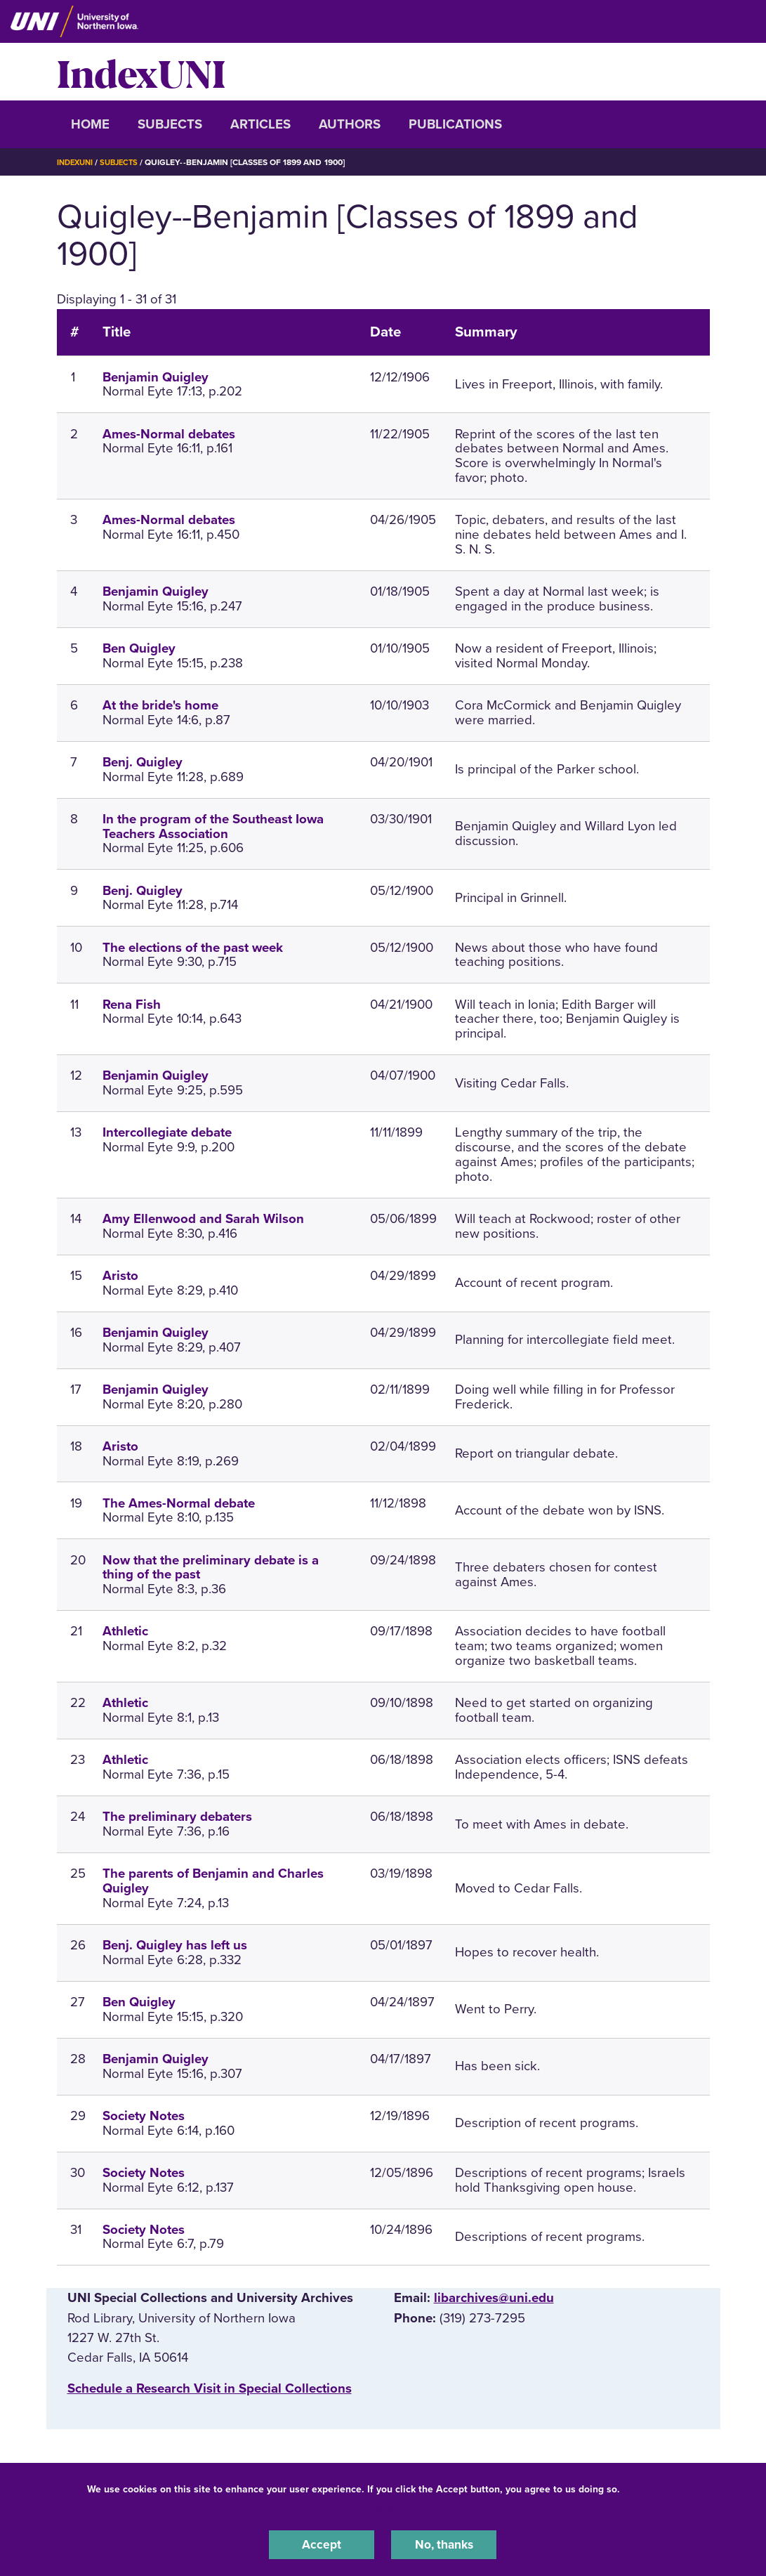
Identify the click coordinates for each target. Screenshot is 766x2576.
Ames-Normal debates (169, 434)
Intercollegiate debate (167, 1132)
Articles (260, 124)
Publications (455, 124)
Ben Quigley (139, 648)
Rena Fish (132, 1004)
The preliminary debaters (177, 1816)
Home (90, 124)
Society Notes (144, 2116)
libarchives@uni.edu (494, 2298)
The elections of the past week (193, 947)
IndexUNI (141, 71)
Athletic (125, 1631)
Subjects (170, 124)
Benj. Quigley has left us (175, 1945)
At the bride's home (160, 705)
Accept (321, 2543)
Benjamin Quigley (156, 377)
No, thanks (443, 2543)
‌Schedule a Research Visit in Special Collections (209, 2388)
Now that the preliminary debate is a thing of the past (211, 1567)
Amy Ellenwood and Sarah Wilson (203, 1219)
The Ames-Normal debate (179, 1503)
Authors (350, 124)
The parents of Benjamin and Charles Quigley (213, 1881)
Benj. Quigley (143, 762)
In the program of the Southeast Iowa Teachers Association (213, 826)
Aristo (120, 1275)
